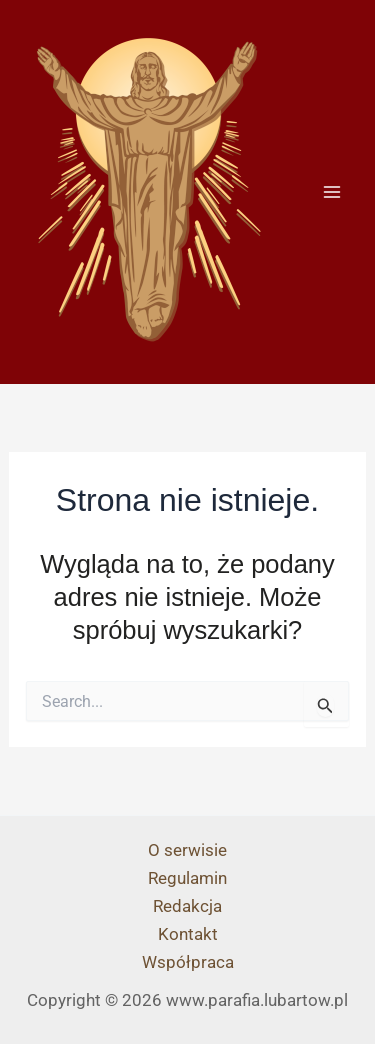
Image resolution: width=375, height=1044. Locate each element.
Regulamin (187, 878)
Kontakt (188, 934)
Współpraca (188, 962)
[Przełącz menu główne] (333, 192)
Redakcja (187, 906)
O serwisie (187, 850)
